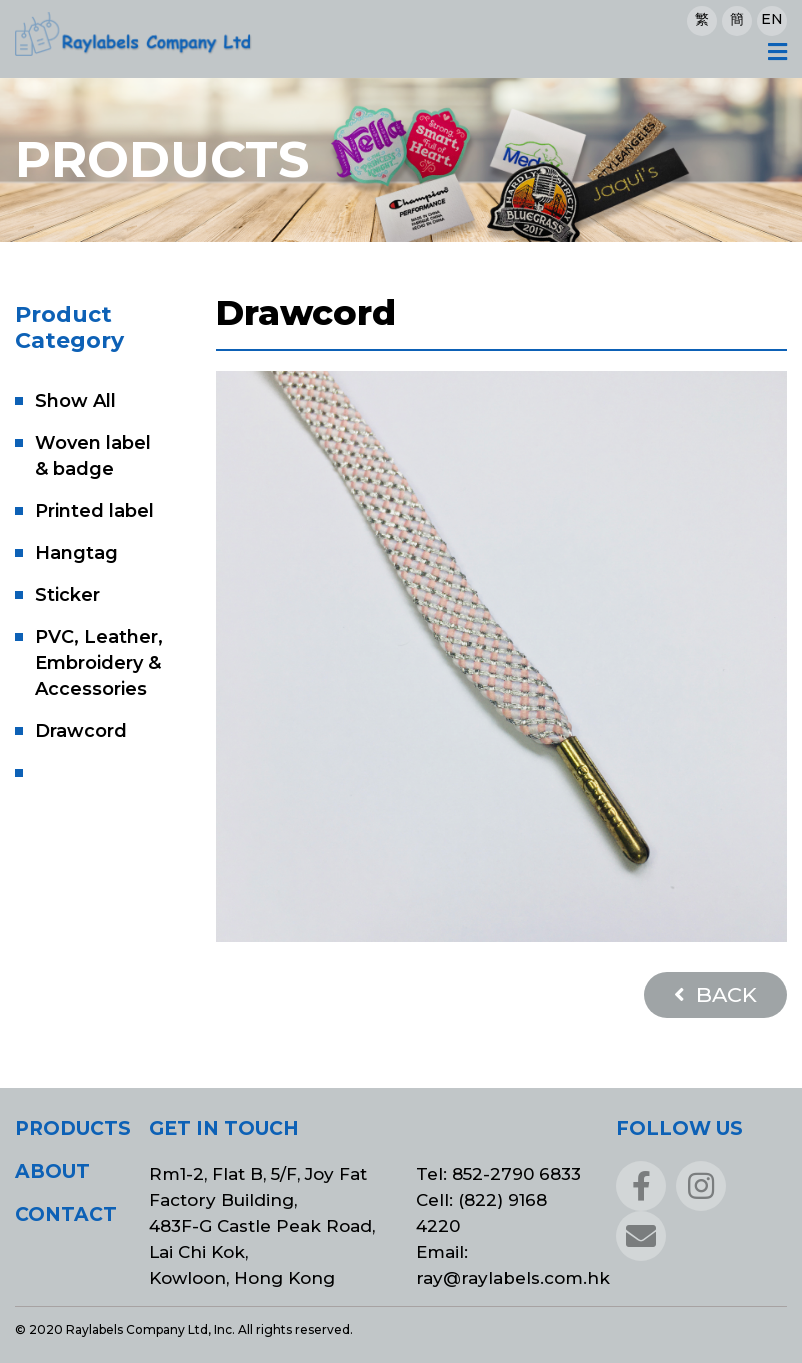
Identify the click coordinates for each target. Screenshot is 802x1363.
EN (772, 19)
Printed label (94, 511)
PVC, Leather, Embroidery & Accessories (99, 663)
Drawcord (81, 731)
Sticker (67, 595)
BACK (715, 994)
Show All (75, 401)
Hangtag (76, 553)
